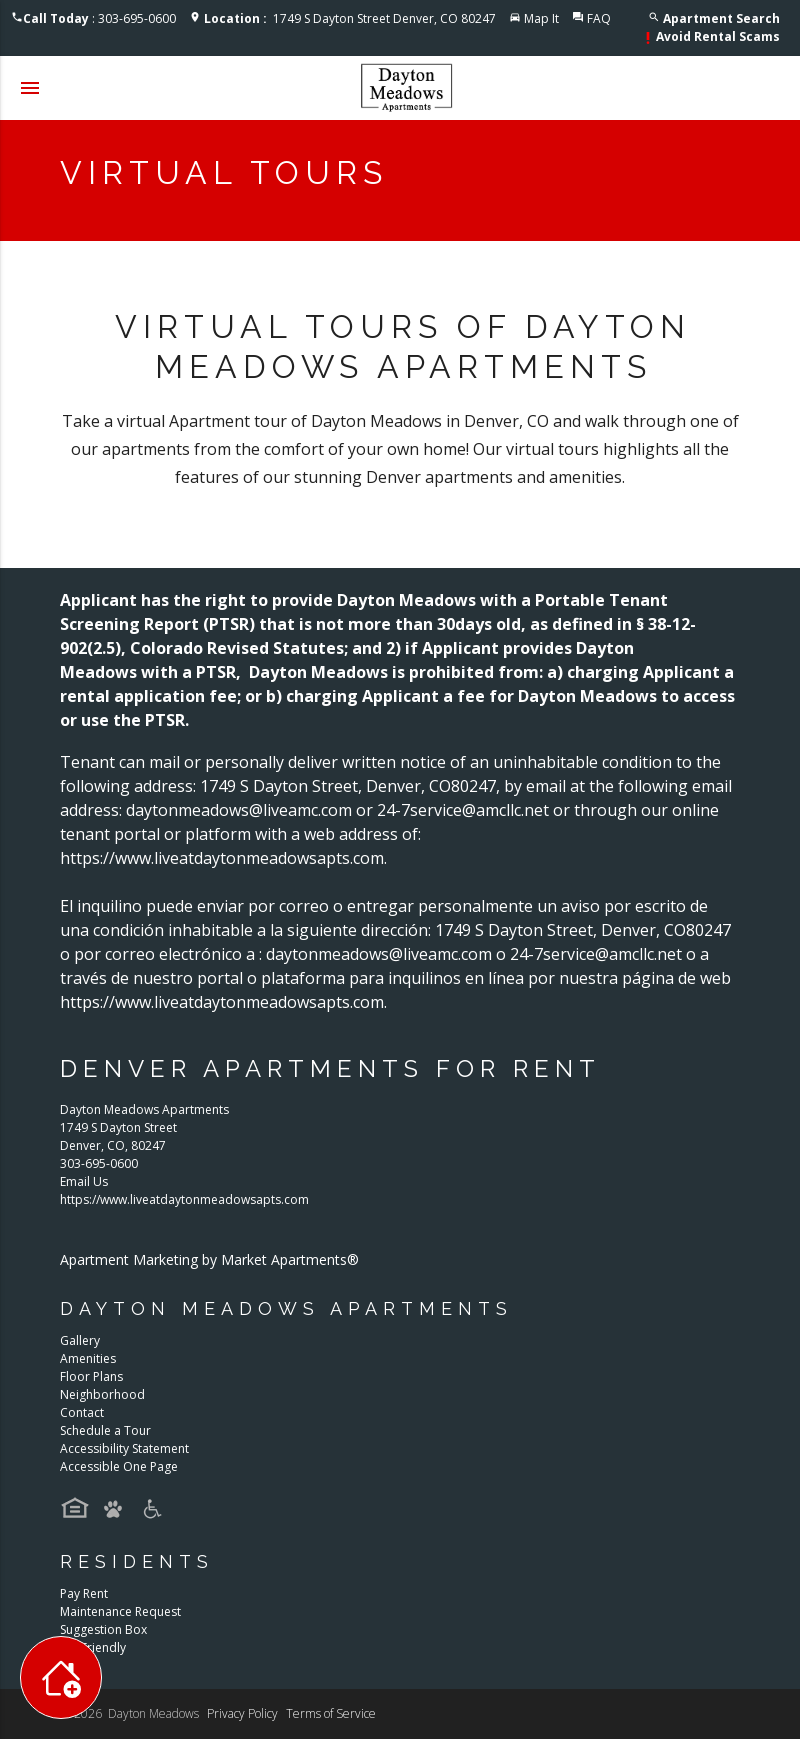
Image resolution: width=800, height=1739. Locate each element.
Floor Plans (91, 1376)
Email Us (84, 1181)
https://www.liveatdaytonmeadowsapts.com (184, 1199)
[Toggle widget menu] (61, 1677)
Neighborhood (102, 1394)
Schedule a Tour (105, 1430)
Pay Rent (84, 1593)
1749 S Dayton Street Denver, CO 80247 (350, 18)
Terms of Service (331, 1713)
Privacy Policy (242, 1713)
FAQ (599, 18)
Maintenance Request (120, 1611)
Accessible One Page (119, 1466)
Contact (82, 1412)
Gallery (80, 1340)
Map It (541, 18)
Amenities (88, 1358)
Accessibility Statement (124, 1448)
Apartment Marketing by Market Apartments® (209, 1259)
